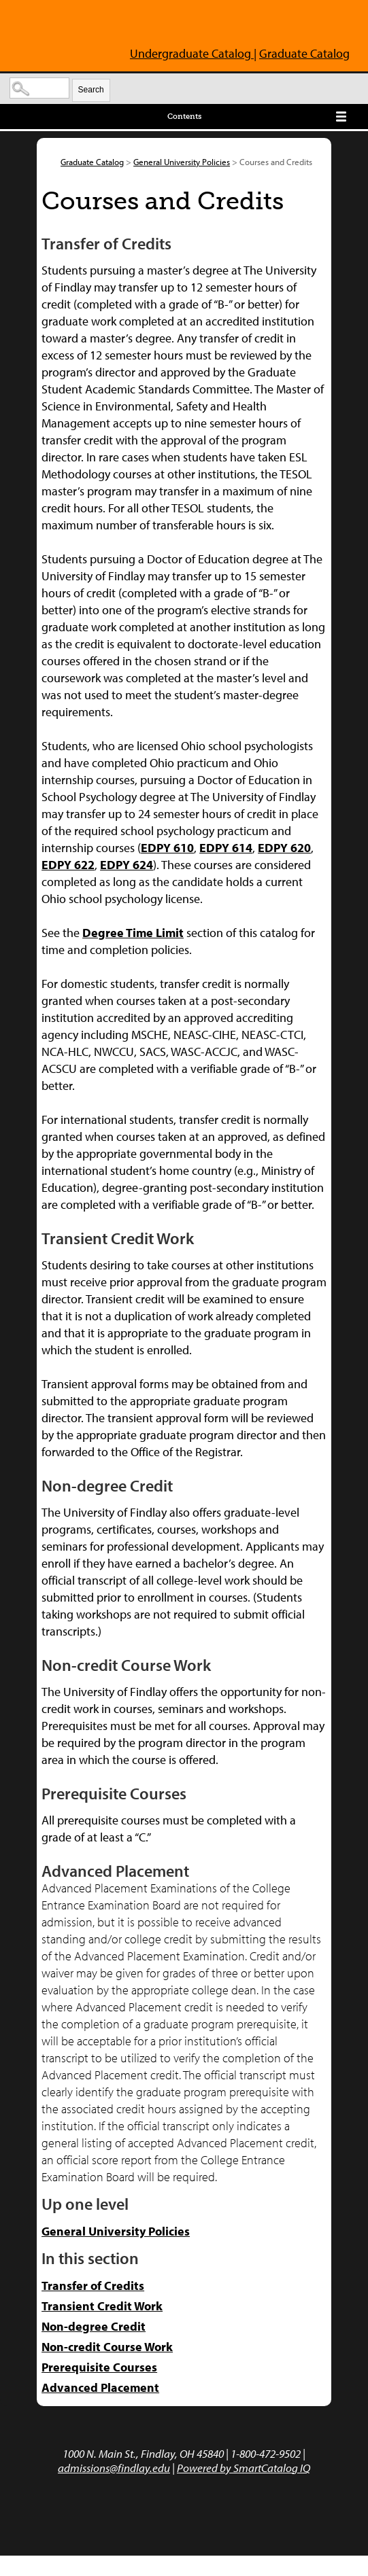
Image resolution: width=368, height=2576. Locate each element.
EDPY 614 (225, 847)
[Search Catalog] (39, 88)
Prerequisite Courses (99, 2367)
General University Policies (181, 161)
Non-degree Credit (93, 2326)
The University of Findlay (70, 26)
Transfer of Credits (92, 2285)
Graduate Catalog (304, 53)
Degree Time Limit (133, 932)
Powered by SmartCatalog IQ (243, 2467)
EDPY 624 (126, 864)
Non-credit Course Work (107, 2346)
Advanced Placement (100, 2387)
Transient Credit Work (102, 2306)
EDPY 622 (68, 864)
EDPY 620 (284, 847)
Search (91, 89)
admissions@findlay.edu (114, 2467)
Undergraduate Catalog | (193, 53)
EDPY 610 (167, 847)
